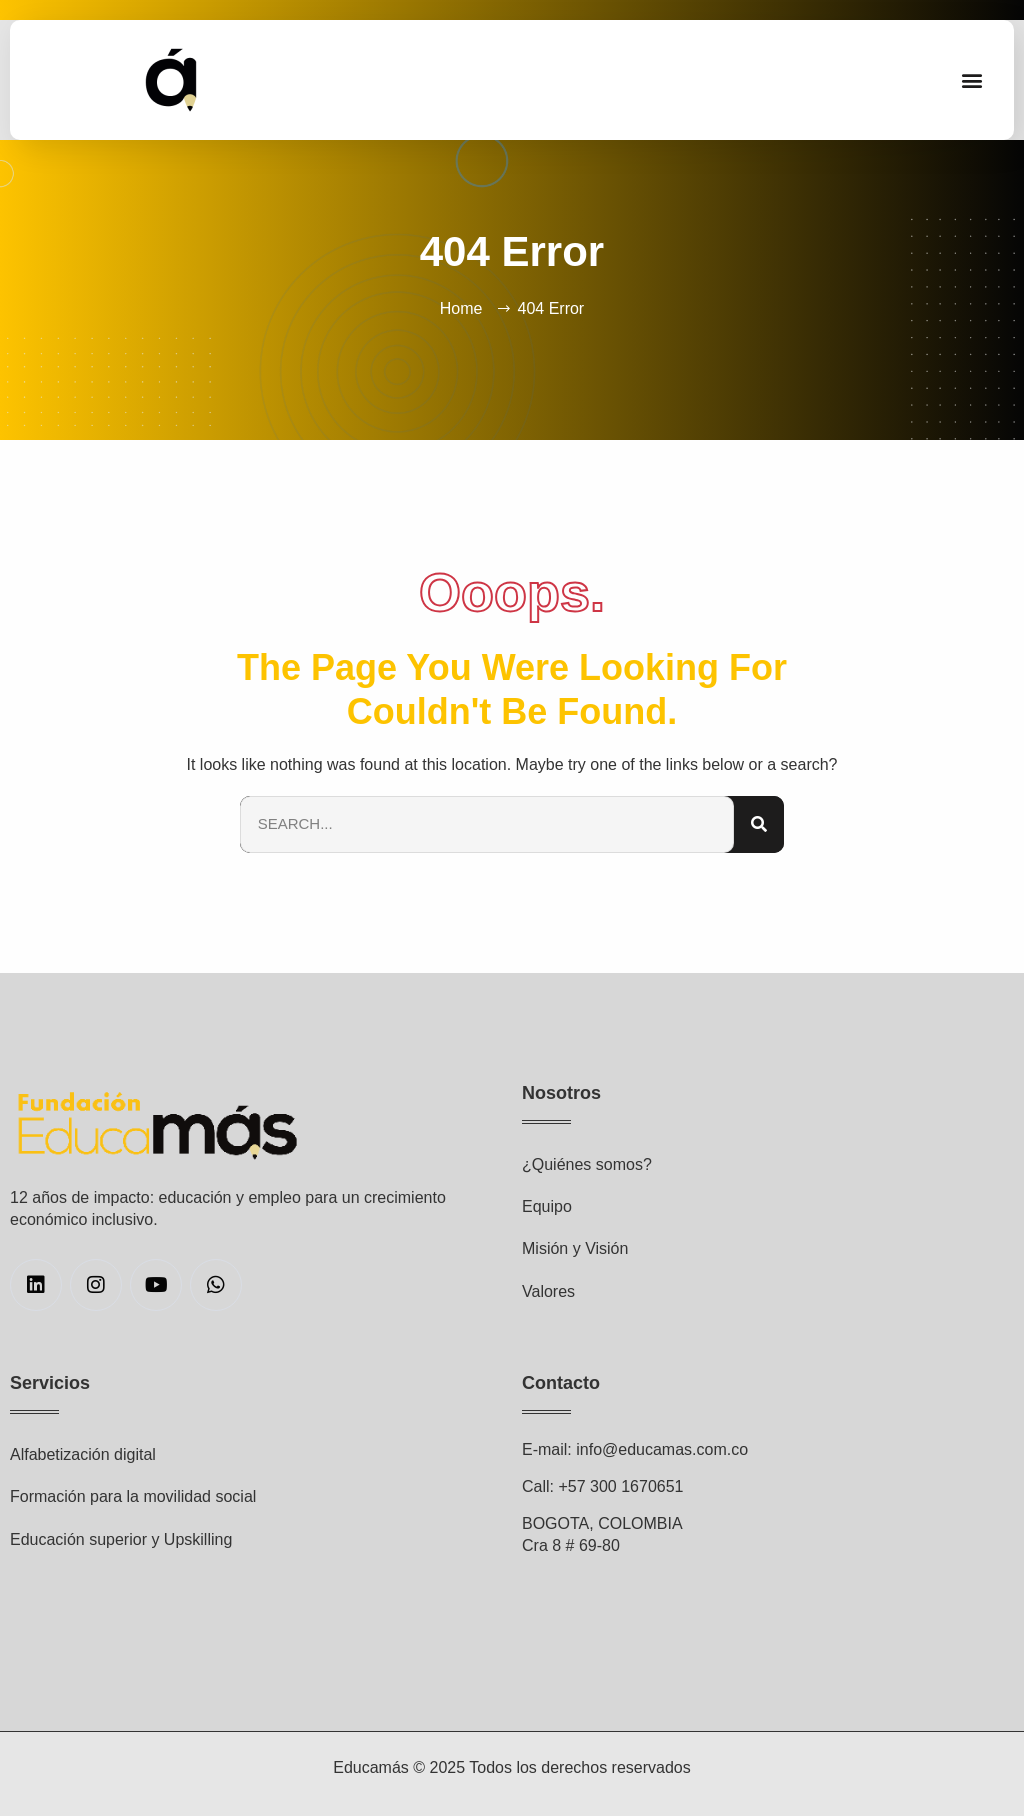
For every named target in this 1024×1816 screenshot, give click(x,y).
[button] (972, 80)
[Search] (759, 824)
